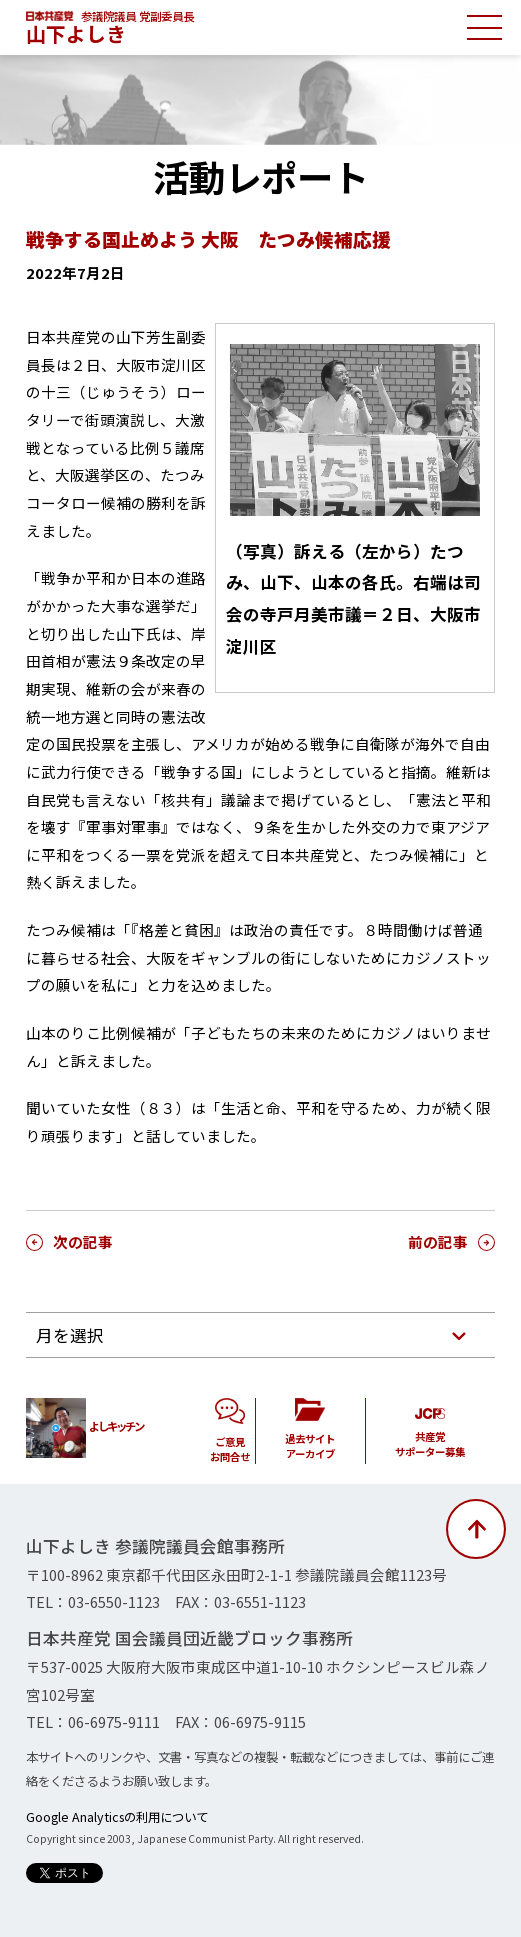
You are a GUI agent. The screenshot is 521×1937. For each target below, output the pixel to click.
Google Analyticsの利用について (117, 1817)
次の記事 (83, 1241)
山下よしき (76, 33)
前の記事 (438, 1241)
